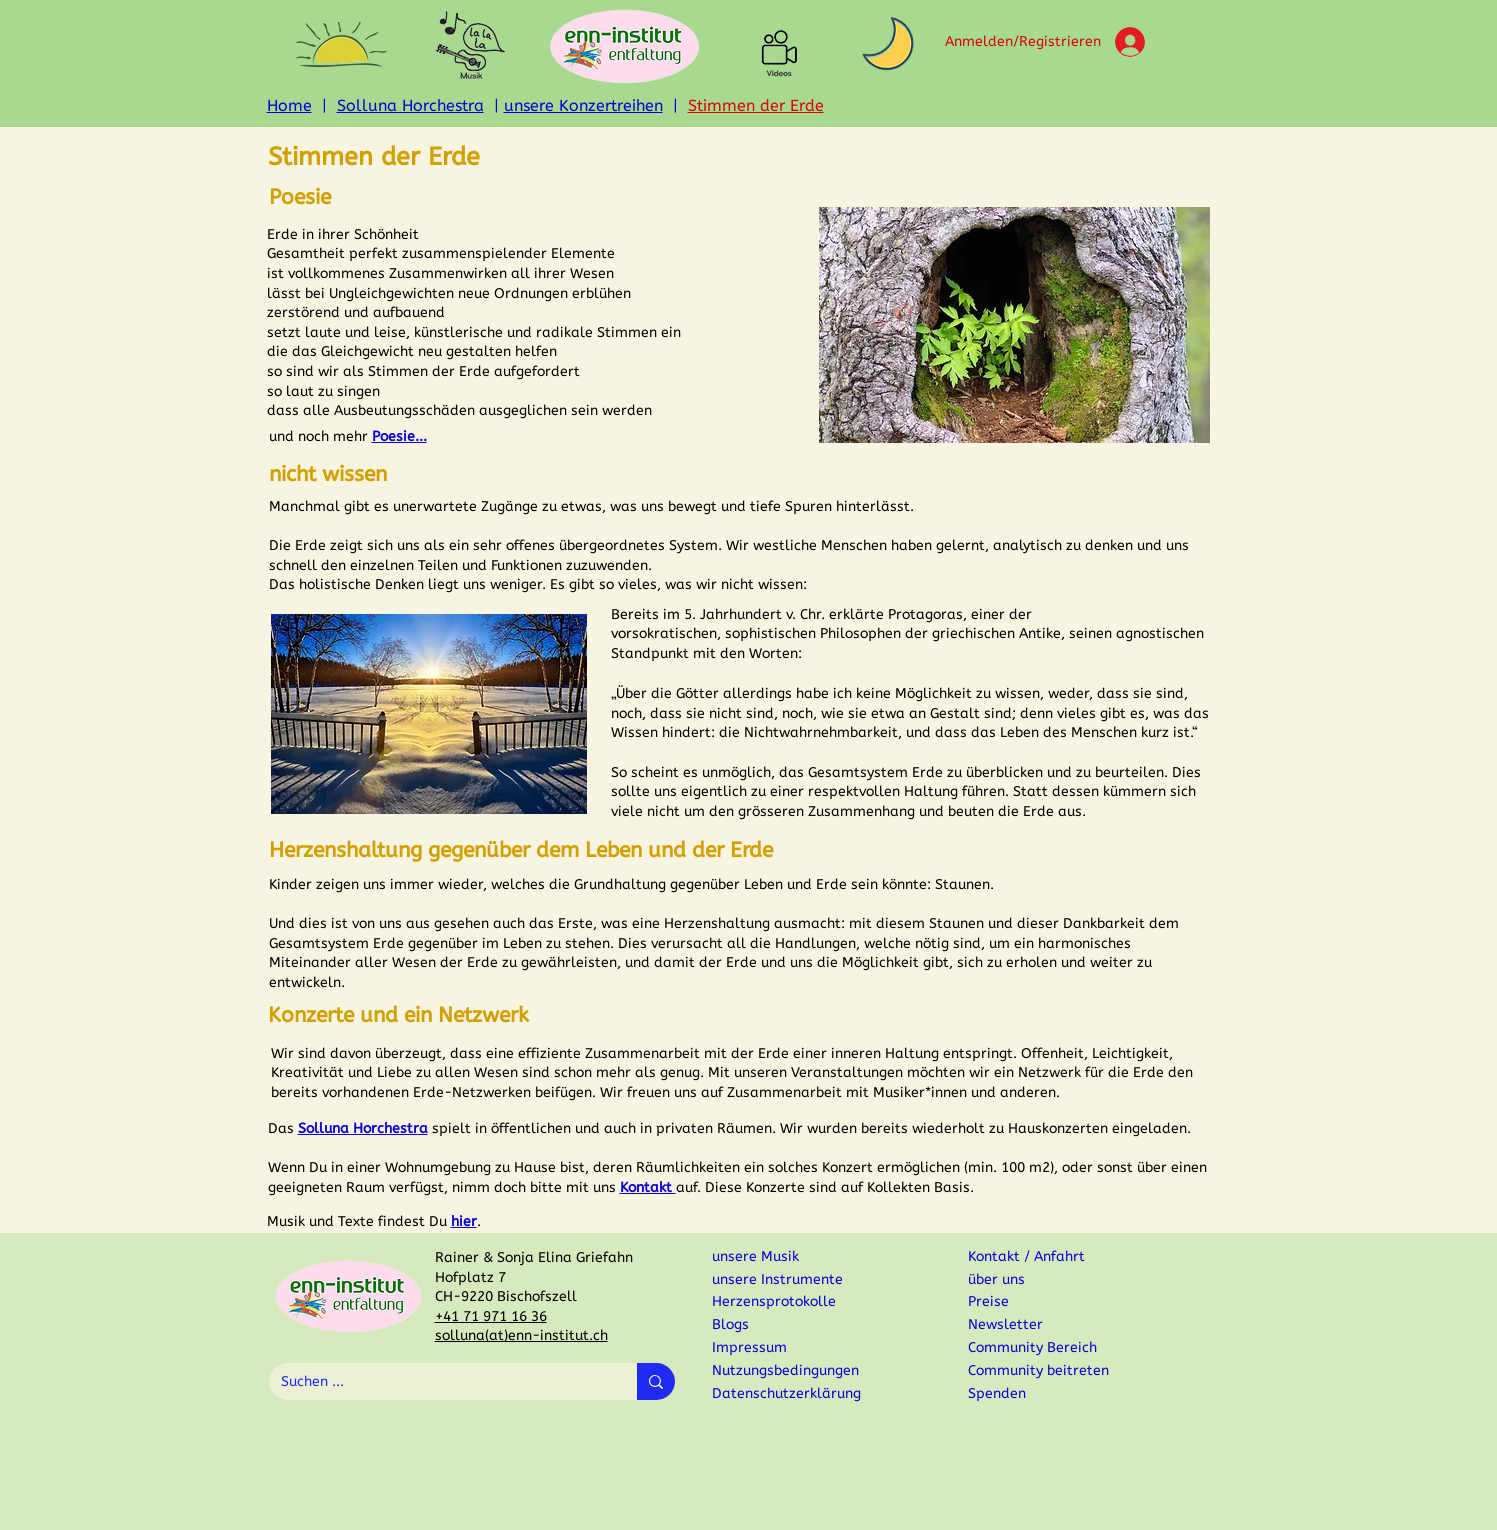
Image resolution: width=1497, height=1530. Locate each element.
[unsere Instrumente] (782, 1279)
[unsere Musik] (782, 1256)
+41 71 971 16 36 (491, 1316)
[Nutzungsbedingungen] (798, 1370)
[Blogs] (782, 1324)
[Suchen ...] (438, 1381)
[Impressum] (798, 1347)
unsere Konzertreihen (583, 105)
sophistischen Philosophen (813, 633)
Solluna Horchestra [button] (363, 1128)
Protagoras (925, 614)
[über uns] (1038, 1279)
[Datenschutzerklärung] (798, 1393)
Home (289, 105)
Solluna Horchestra (410, 105)
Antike (1040, 633)
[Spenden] (1095, 1393)
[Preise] (1038, 1301)
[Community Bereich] (1038, 1347)
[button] (341, 44)
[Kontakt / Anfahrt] (1038, 1256)
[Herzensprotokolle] (795, 1301)
